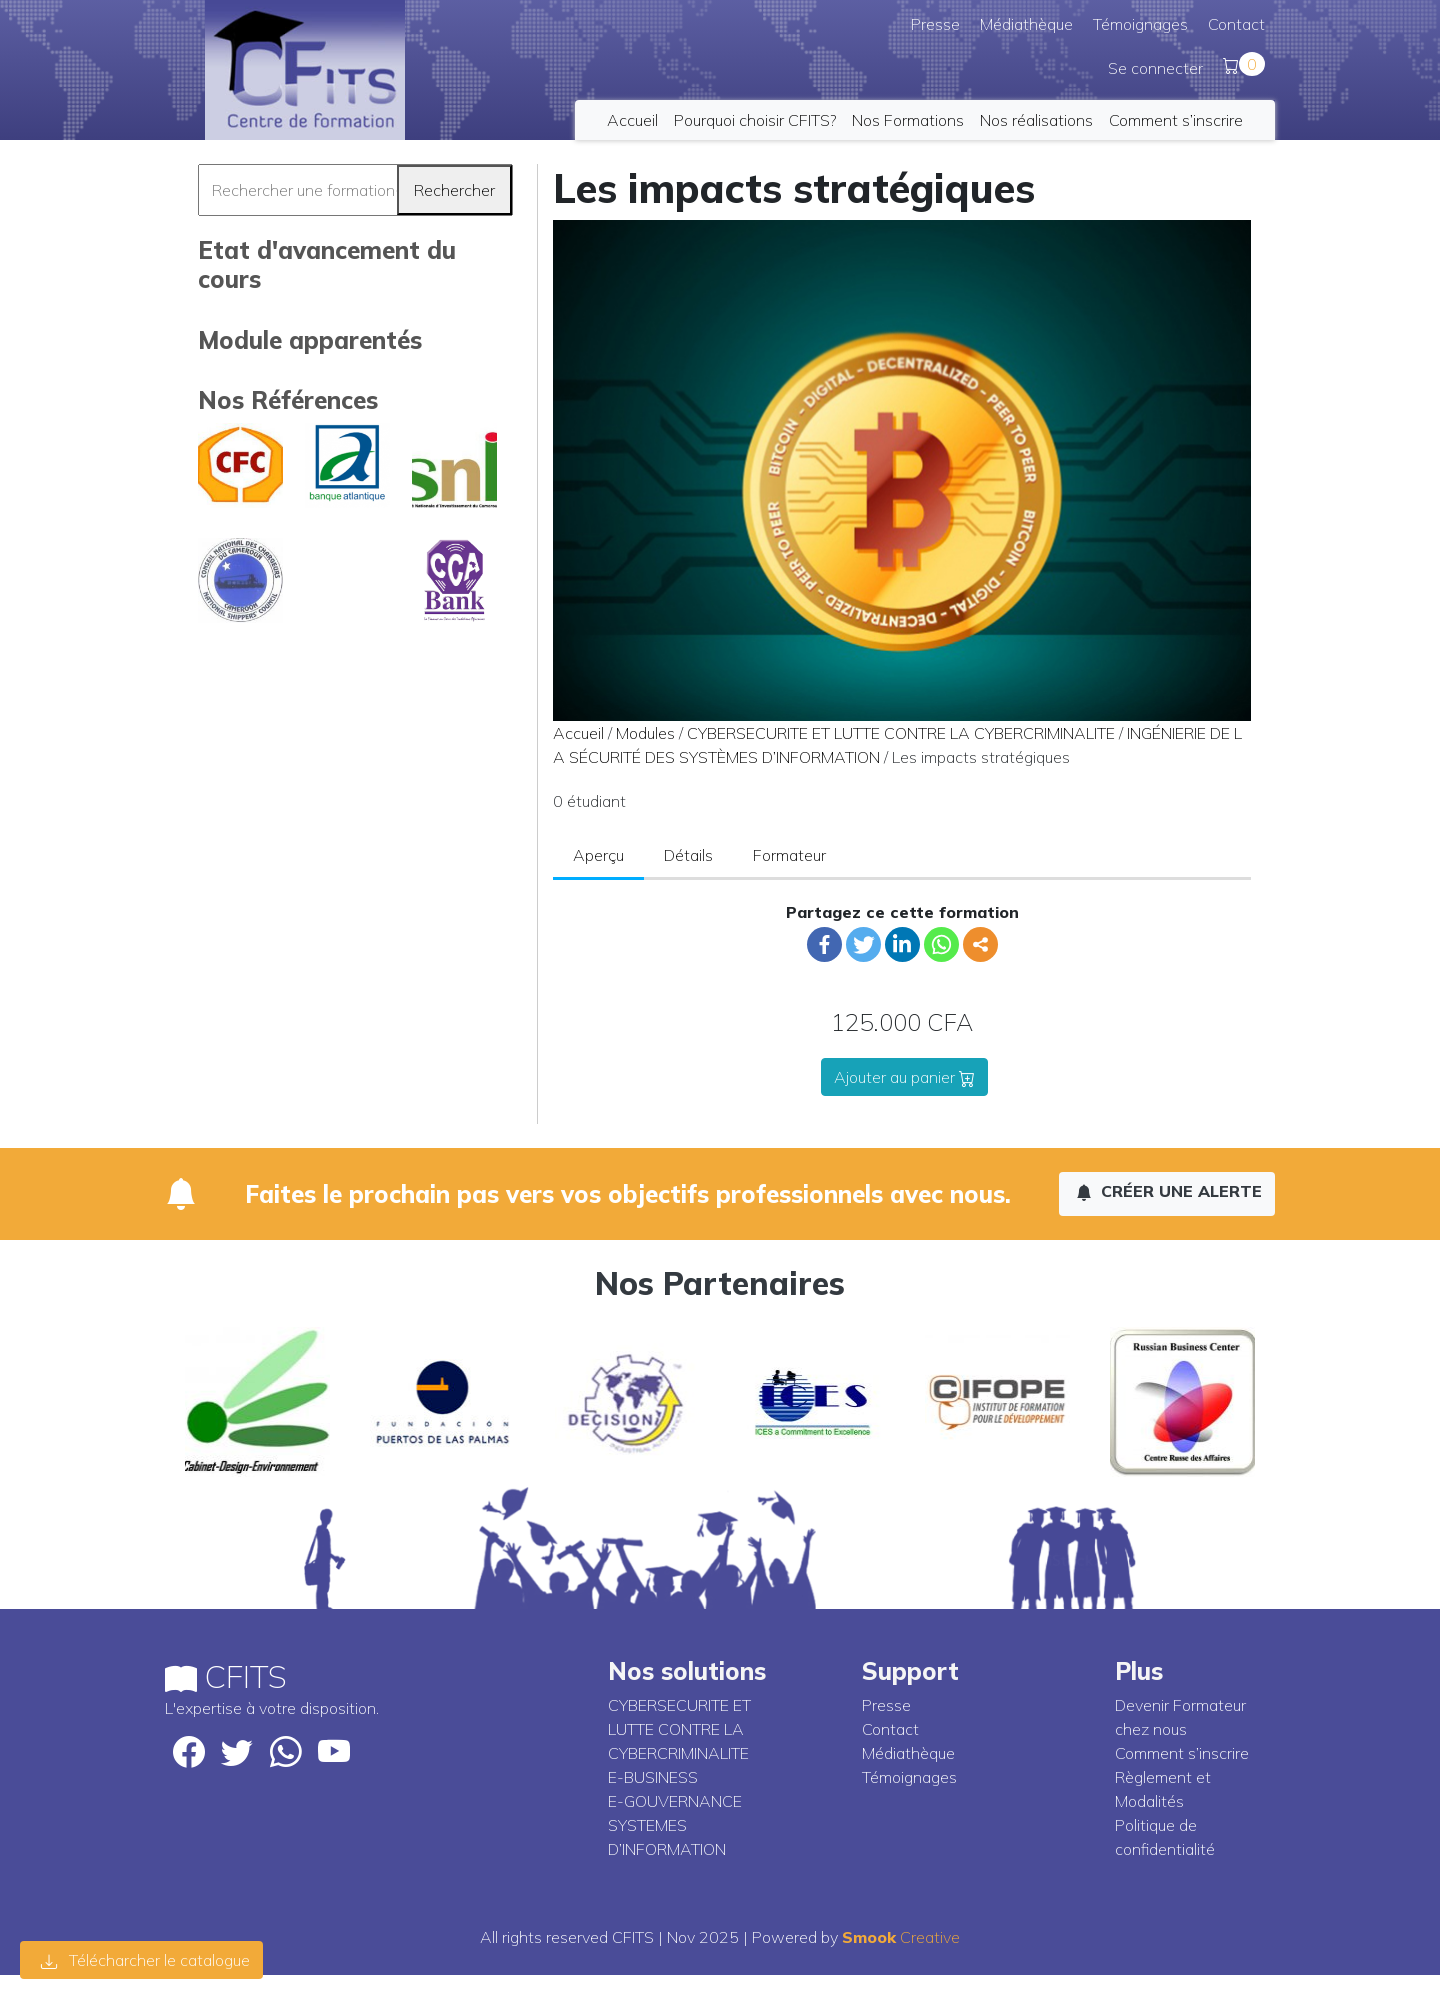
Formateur (789, 855)
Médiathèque (1026, 24)
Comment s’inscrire (1176, 120)
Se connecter (1155, 68)
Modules (645, 733)
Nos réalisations (1036, 120)
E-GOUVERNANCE (675, 1801)
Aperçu (598, 855)
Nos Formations (908, 120)
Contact (1236, 24)
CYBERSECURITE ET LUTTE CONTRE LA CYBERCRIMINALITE (901, 733)
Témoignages (1140, 24)
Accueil (632, 120)
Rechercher (454, 190)
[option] (257, 1402)
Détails (688, 855)
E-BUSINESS (653, 1777)
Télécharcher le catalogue (145, 1960)
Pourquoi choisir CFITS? (755, 120)
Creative (901, 1937)
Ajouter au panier (904, 1077)
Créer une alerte (1169, 1191)
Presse (935, 24)
